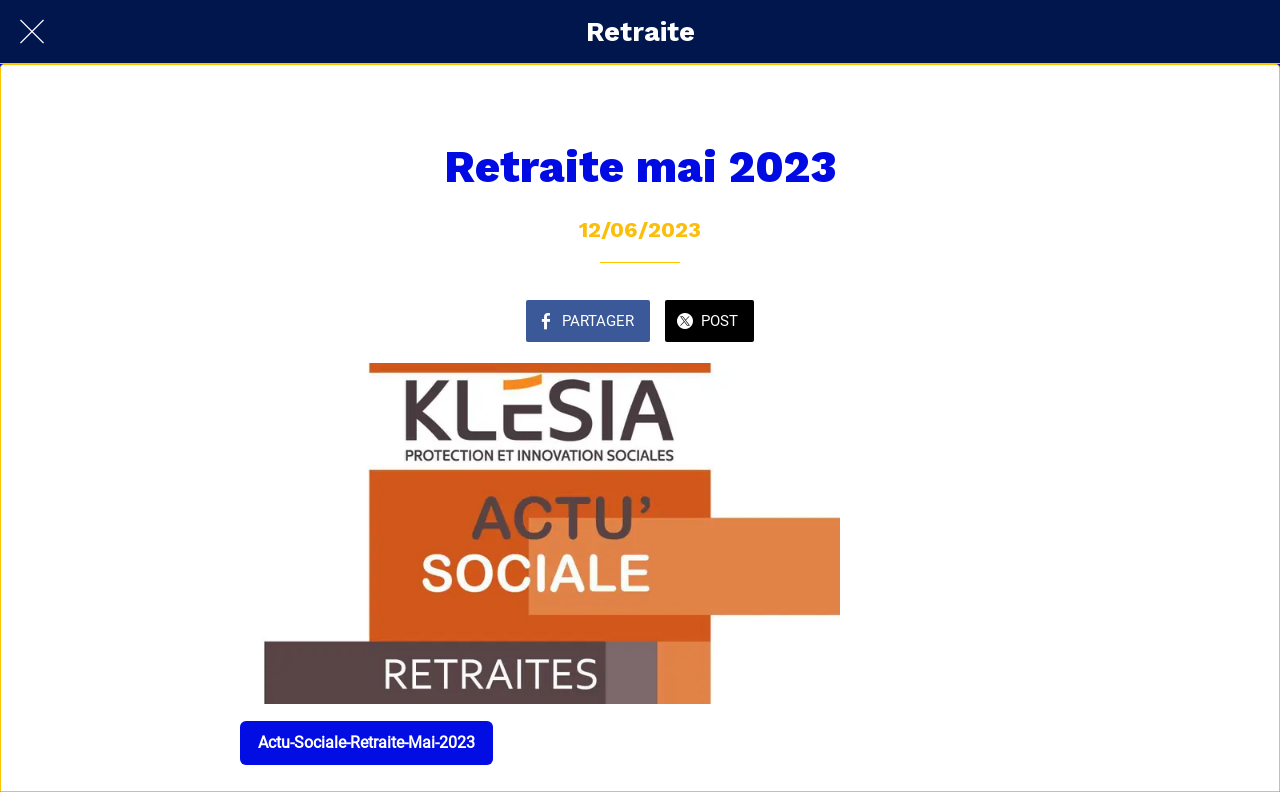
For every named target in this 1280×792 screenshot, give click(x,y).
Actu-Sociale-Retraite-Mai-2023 (366, 742)
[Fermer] (32, 32)
